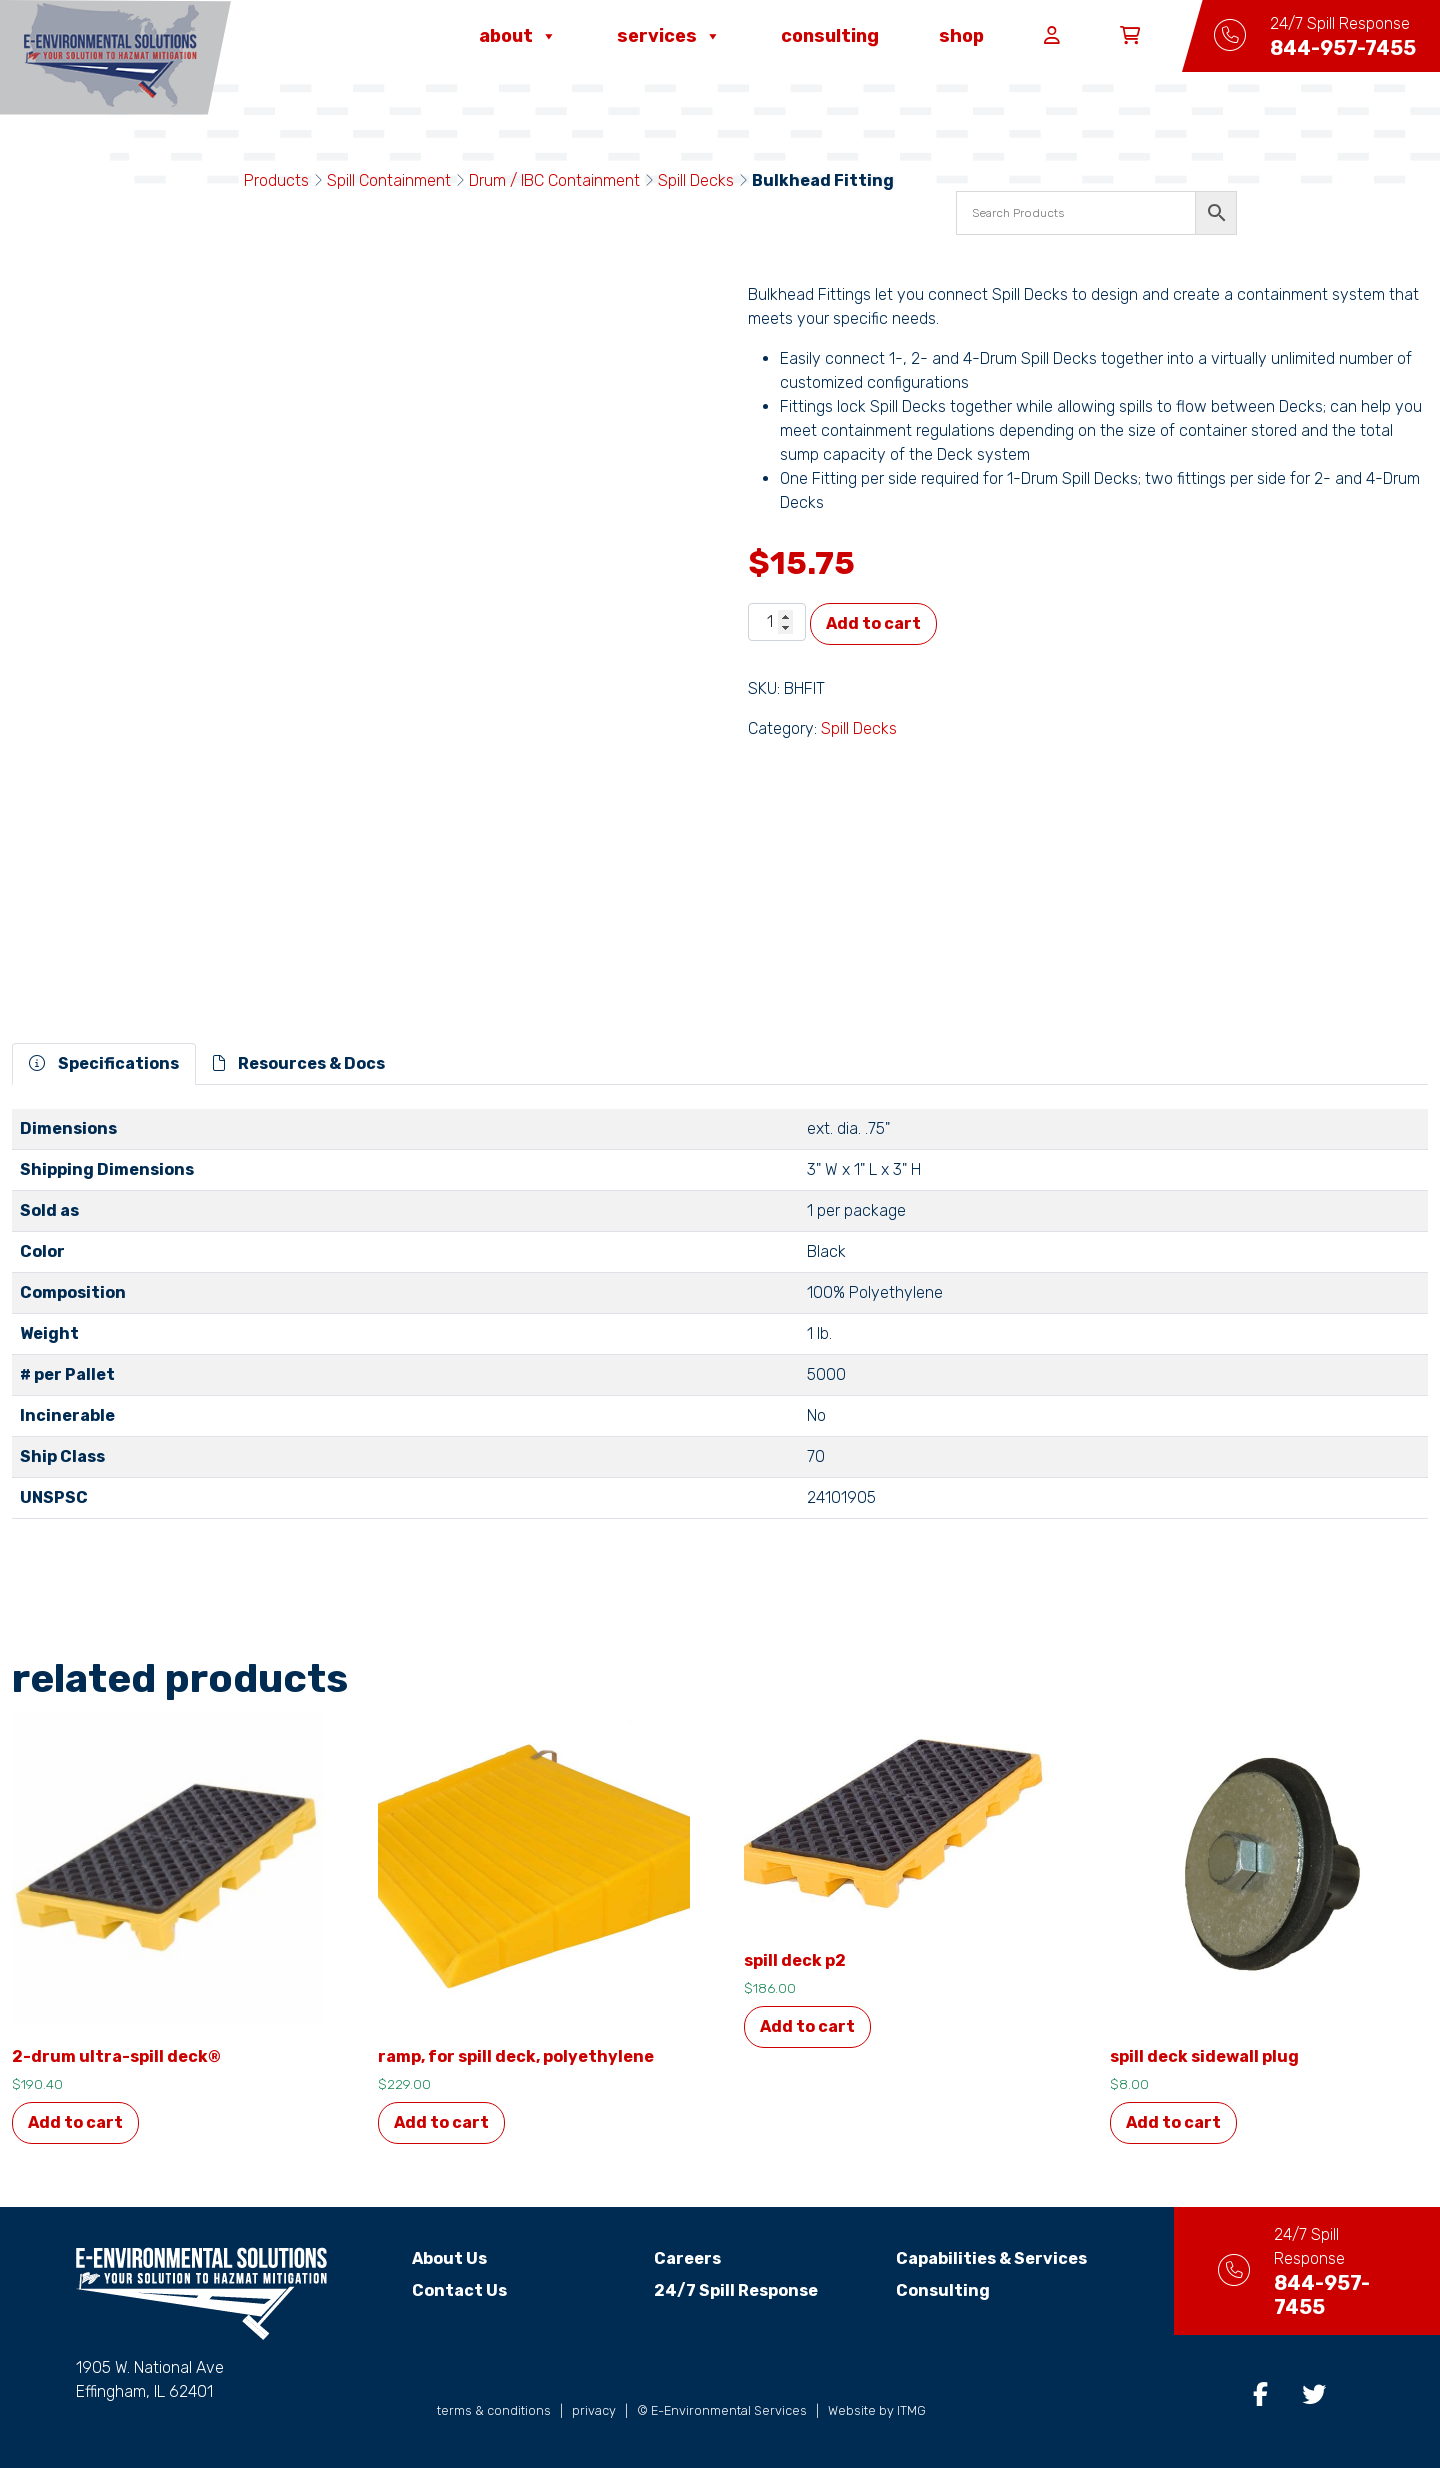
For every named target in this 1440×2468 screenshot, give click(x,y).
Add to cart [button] (75, 2122)
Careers (670, 2258)
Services (669, 36)
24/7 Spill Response (719, 2290)
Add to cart (873, 623)
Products (276, 180)
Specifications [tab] (104, 1063)
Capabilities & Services (973, 2258)
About (518, 36)
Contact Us (442, 2290)
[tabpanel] (720, 1322)
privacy (594, 2410)
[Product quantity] (777, 622)
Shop (961, 36)
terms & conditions (494, 2410)
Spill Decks (696, 180)
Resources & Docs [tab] (299, 1063)
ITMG (911, 2410)
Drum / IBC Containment (554, 180)
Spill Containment (389, 180)
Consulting (830, 36)
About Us (432, 2258)
